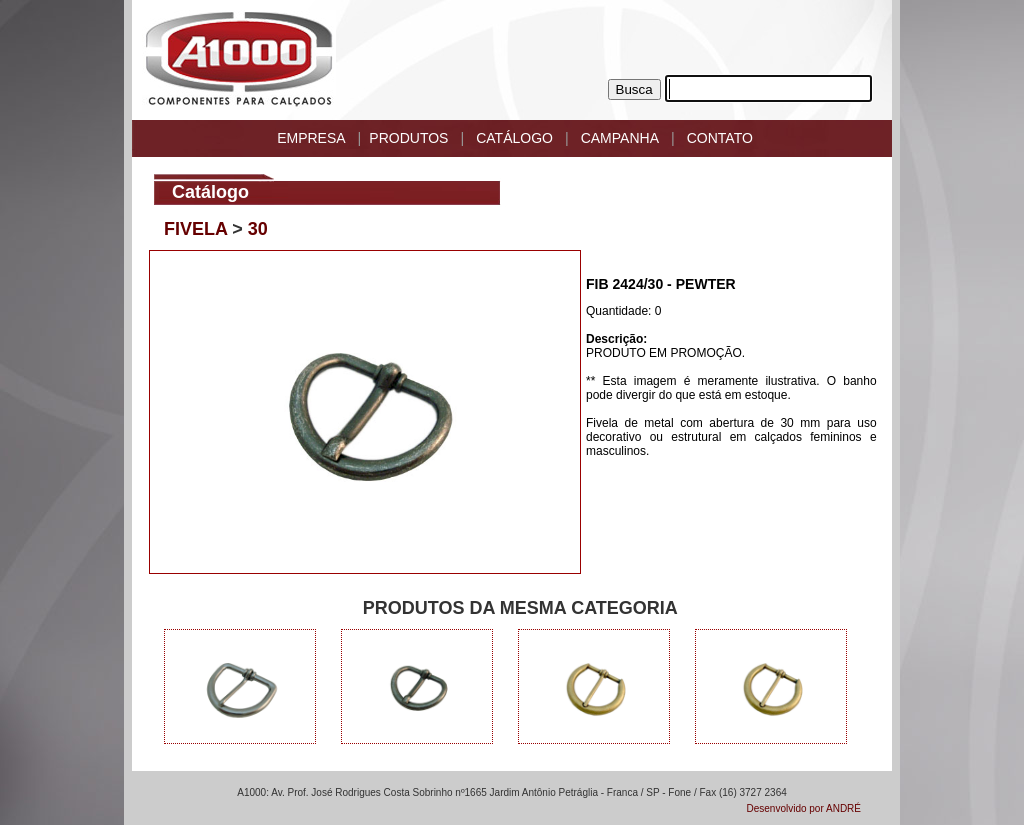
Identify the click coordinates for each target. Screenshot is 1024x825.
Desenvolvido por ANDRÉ (804, 808)
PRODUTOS (408, 138)
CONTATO (720, 138)
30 (258, 229)
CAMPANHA (620, 138)
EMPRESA (311, 138)
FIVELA (195, 229)
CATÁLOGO (514, 138)
